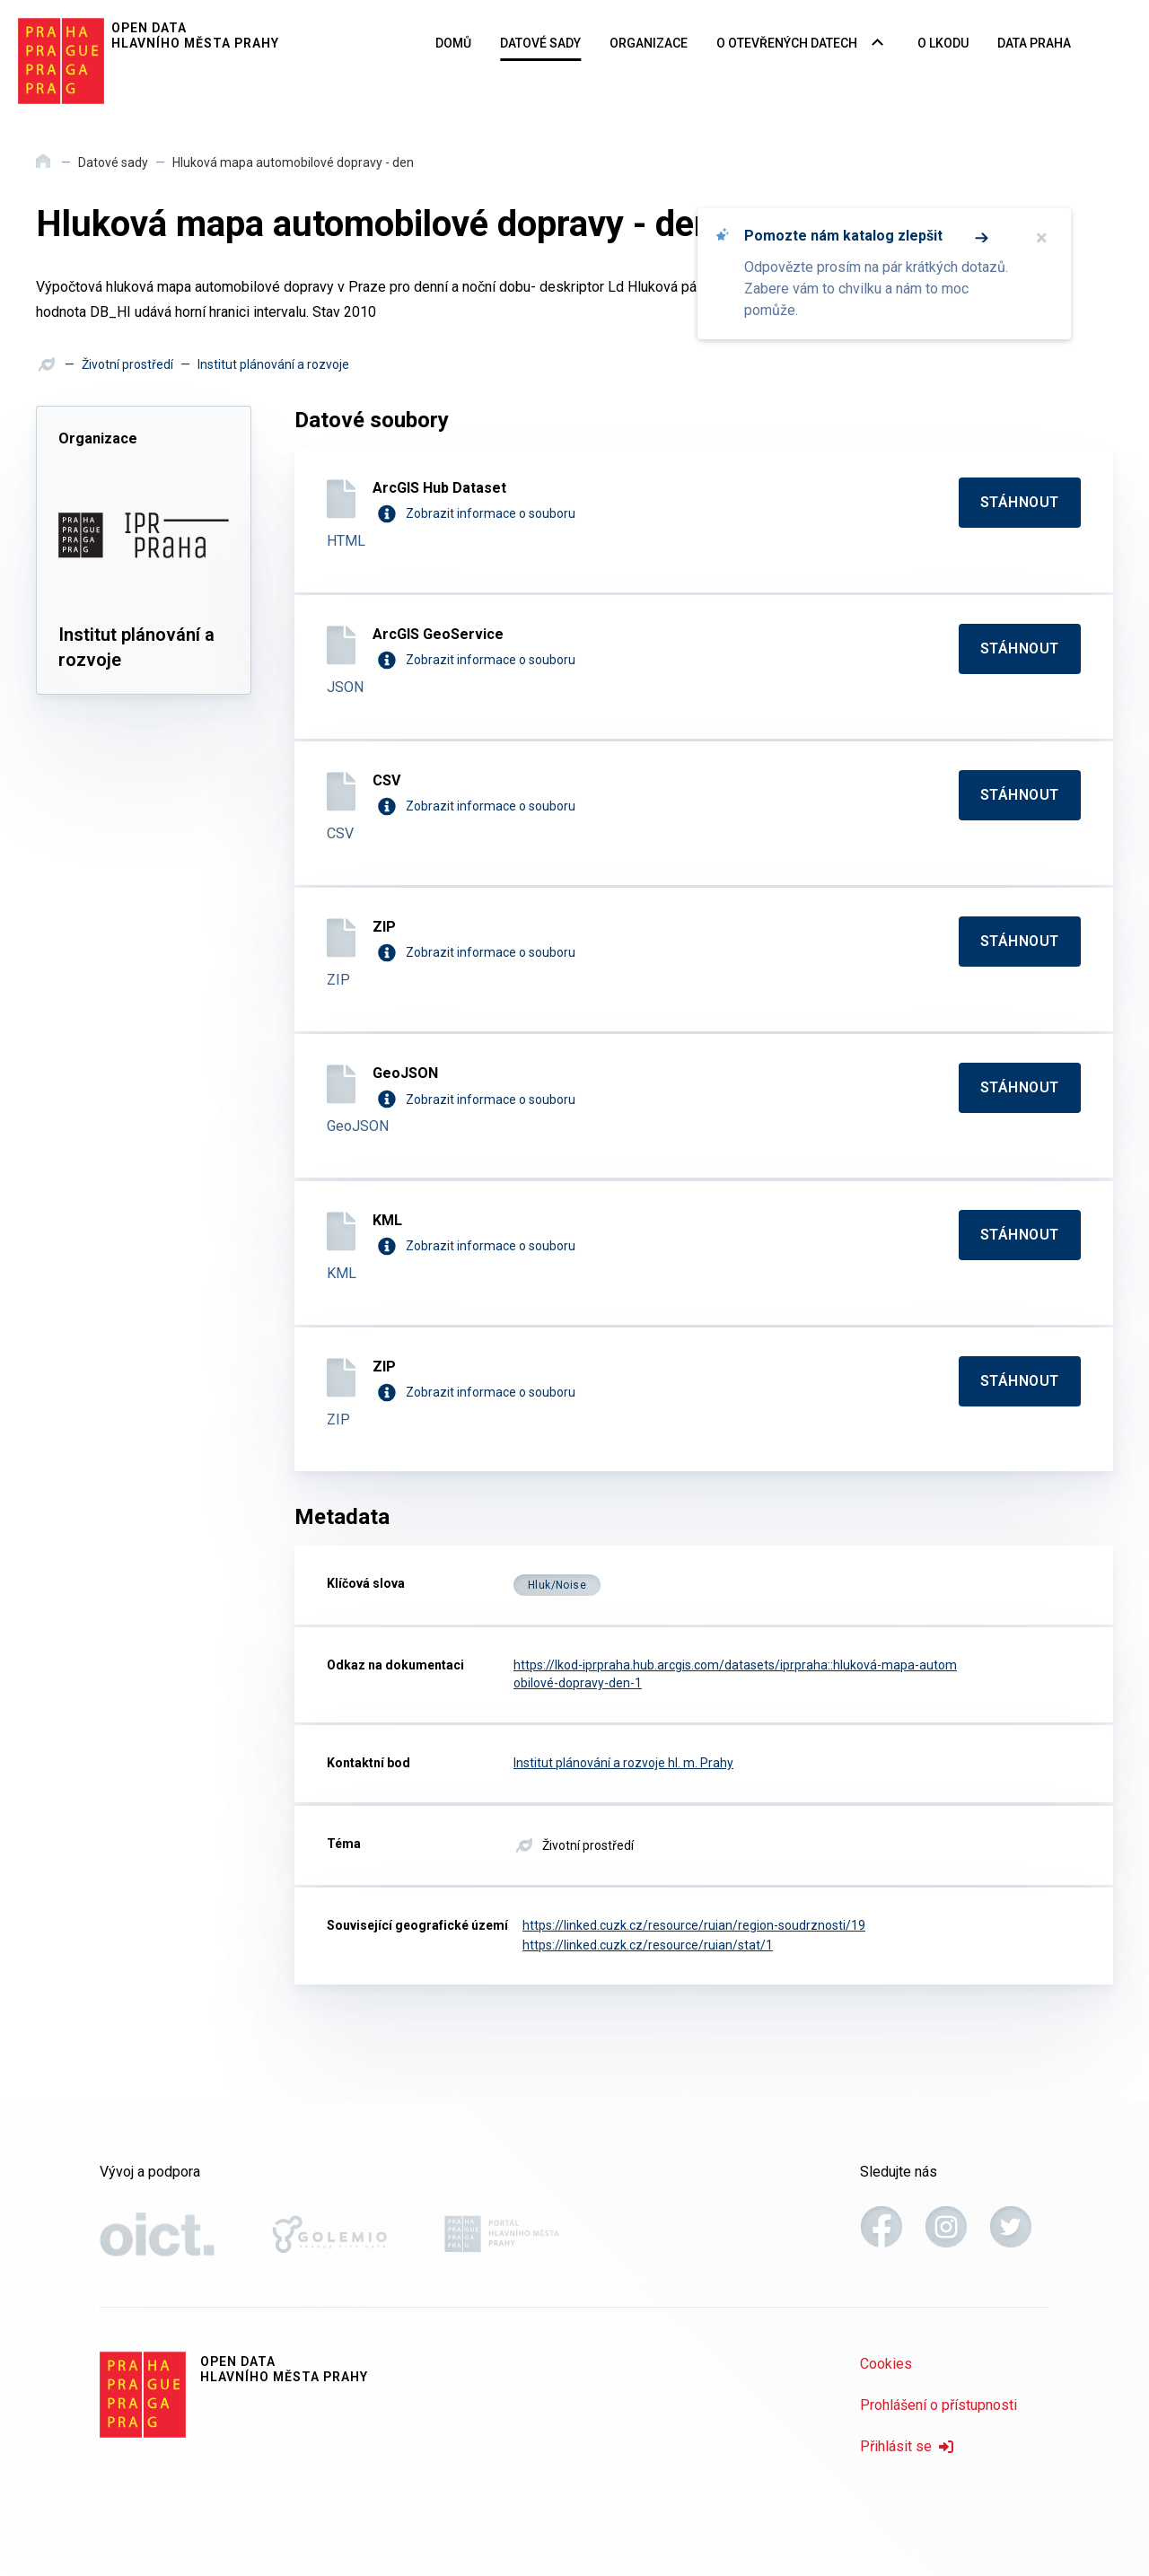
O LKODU (943, 43)
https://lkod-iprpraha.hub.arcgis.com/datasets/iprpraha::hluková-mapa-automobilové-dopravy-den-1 (735, 1674)
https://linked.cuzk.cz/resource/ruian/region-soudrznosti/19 (693, 1925)
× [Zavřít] (1042, 238)
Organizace (649, 43)
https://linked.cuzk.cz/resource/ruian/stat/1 (647, 1945)
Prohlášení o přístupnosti (938, 2405)
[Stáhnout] (1020, 503)
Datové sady (540, 43)
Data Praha (1034, 43)
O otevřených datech (786, 43)
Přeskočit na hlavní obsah (0, 1)
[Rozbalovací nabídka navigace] (877, 44)
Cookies (886, 2363)
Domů (453, 43)
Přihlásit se (906, 2446)
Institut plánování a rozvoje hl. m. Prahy (623, 1763)
